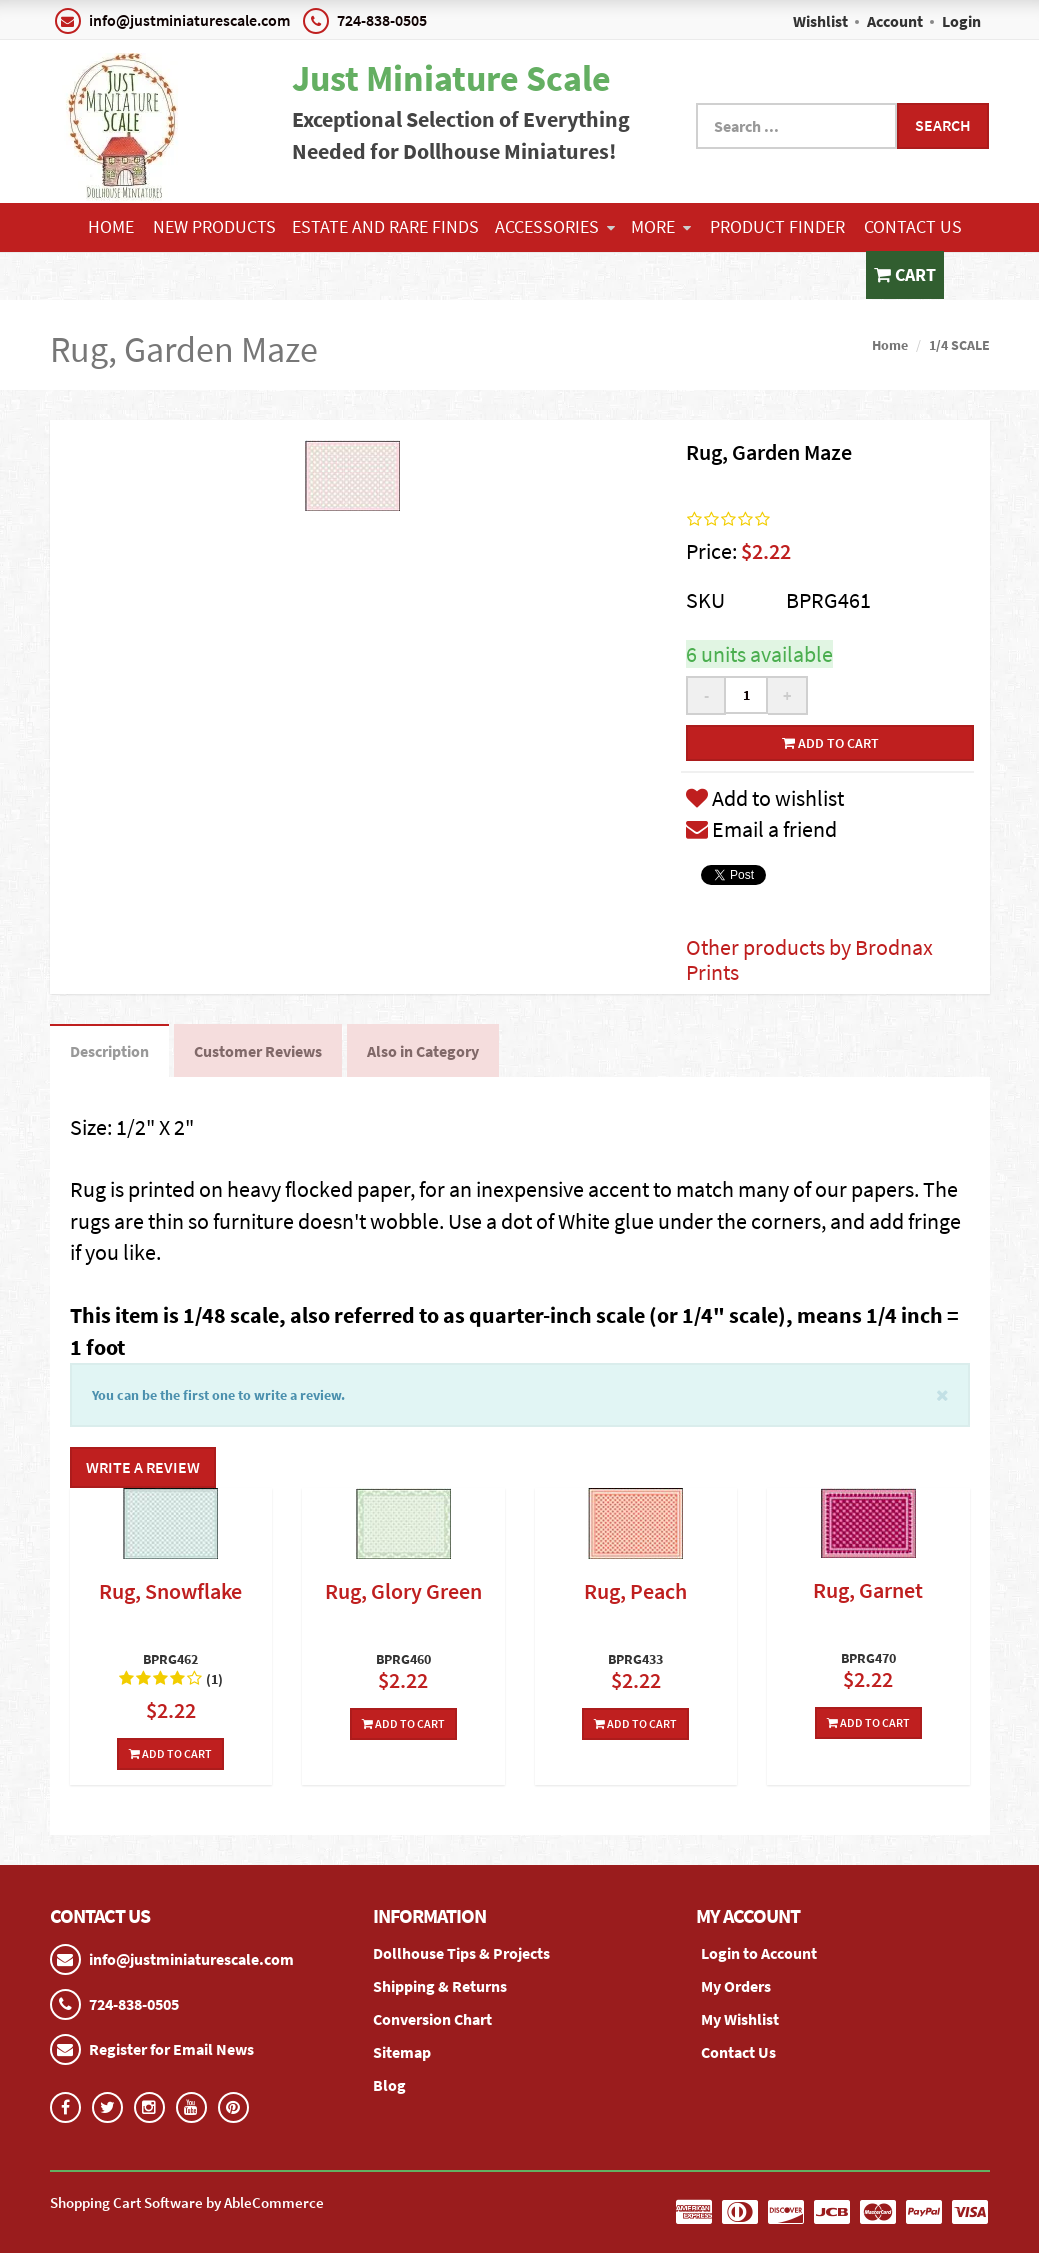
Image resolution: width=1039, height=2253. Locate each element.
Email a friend (761, 829)
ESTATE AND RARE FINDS (385, 226)
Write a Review (143, 1467)
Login (961, 21)
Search (943, 125)
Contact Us (913, 226)
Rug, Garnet (868, 1590)
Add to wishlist (765, 798)
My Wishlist (740, 2019)
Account (895, 21)
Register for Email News (171, 2049)
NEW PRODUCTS (214, 226)
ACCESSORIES (555, 226)
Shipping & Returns (440, 1986)
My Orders (736, 1986)
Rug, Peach (635, 1591)
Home (111, 226)
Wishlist (820, 21)
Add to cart (830, 743)
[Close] (942, 1393)
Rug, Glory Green (403, 1591)
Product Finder (777, 226)
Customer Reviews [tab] (258, 1051)
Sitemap (402, 2052)
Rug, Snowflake (170, 1591)
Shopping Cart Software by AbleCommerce (187, 2202)
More (661, 226)
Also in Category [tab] (423, 1051)
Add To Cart (170, 1753)
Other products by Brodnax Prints (809, 959)
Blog (389, 2085)
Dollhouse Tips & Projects (461, 1953)
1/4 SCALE (959, 345)
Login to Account (759, 1953)
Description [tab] (109, 1051)
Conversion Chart (432, 2019)
